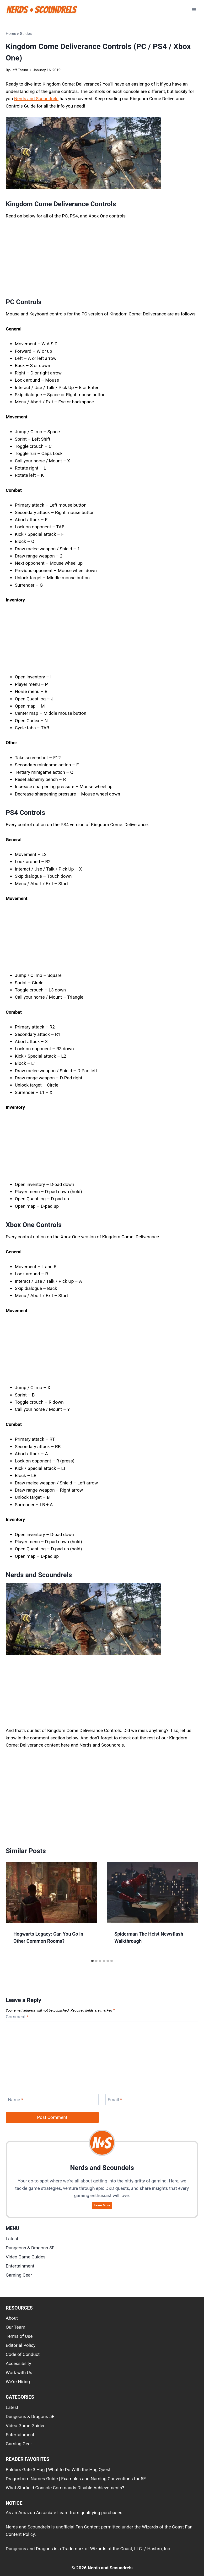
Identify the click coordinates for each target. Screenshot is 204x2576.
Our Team (15, 2327)
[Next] (189, 1909)
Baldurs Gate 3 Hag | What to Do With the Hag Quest (58, 2469)
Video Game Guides (25, 2257)
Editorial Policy (20, 2345)
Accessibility (18, 2363)
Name (15, 2099)
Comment (17, 2016)
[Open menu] (193, 9)
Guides (26, 33)
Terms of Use (19, 2336)
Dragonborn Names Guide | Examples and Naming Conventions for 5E (76, 2478)
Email (115, 2099)
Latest (12, 2239)
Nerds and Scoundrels (36, 98)
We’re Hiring (18, 2381)
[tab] (92, 1961)
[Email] (151, 2099)
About (12, 2318)
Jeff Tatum (19, 70)
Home (11, 33)
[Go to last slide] (14, 1909)
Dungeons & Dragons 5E (30, 2248)
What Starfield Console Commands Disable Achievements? (65, 2487)
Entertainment (20, 2266)
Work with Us (19, 2372)
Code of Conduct (23, 2354)
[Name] (52, 2099)
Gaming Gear (19, 2275)
